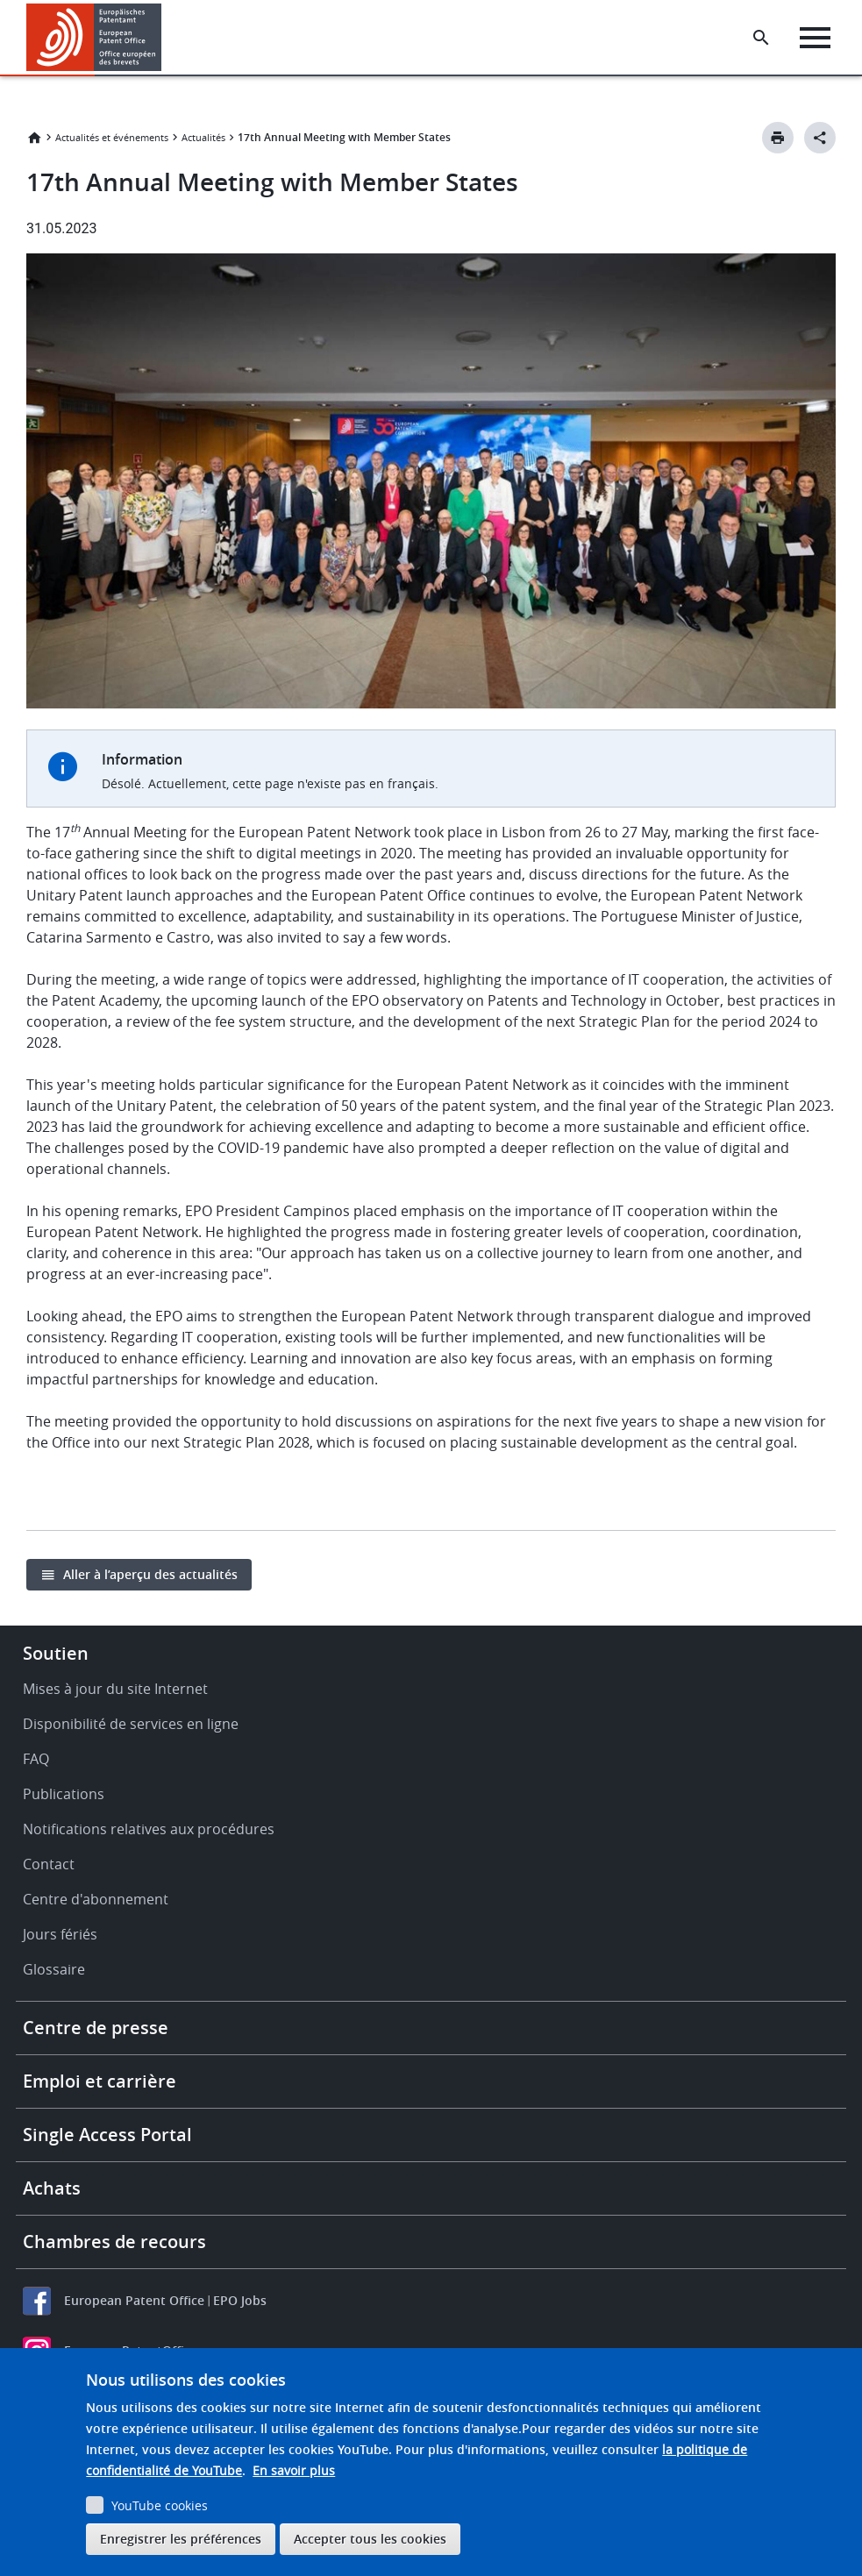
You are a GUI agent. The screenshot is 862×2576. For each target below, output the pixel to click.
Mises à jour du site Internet (115, 1688)
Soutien (56, 1653)
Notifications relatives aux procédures (148, 1829)
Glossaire (54, 1969)
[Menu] (815, 37)
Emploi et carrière (99, 2081)
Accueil (34, 137)
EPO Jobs (240, 2300)
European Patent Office (134, 2300)
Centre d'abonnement (95, 1899)
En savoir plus (294, 2470)
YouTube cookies (159, 2505)
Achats (52, 2188)
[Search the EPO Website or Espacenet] (761, 37)
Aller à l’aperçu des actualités (150, 1574)
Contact (49, 1864)
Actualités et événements (111, 137)
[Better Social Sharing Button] (820, 137)
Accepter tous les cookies (370, 2538)
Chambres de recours (114, 2241)
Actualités (203, 137)
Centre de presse (95, 2027)
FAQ (36, 1758)
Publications (63, 1794)
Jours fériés (60, 1934)
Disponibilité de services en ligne (131, 1723)
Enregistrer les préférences (180, 2538)
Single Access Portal (107, 2134)
